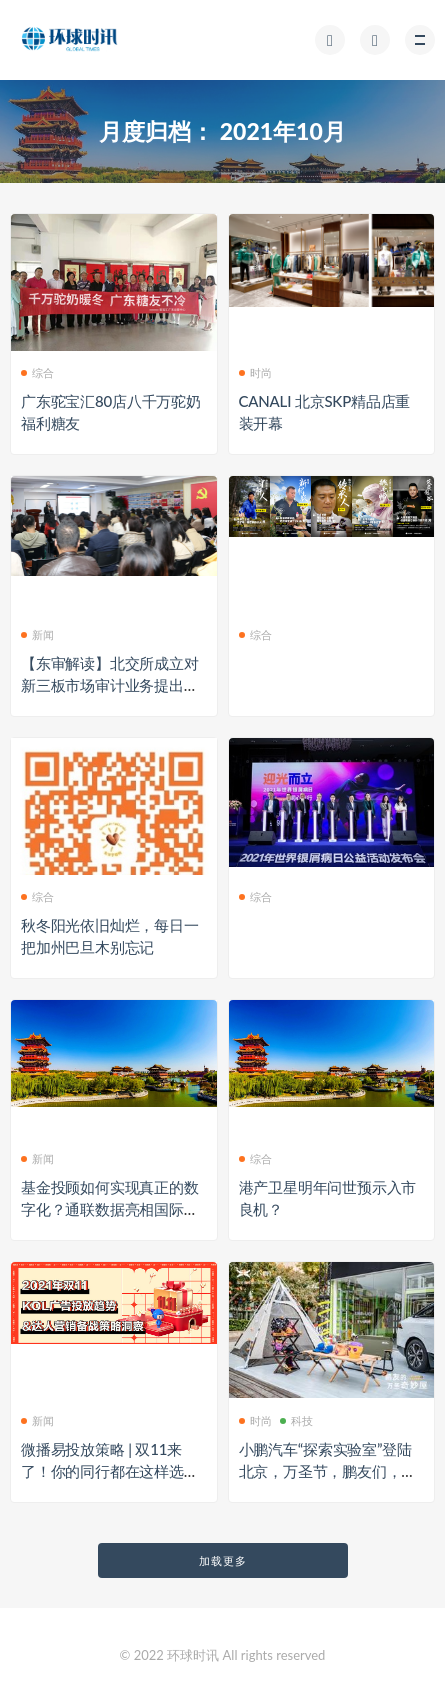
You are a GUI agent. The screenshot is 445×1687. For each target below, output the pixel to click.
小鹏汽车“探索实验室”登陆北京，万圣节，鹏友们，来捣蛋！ (328, 1471)
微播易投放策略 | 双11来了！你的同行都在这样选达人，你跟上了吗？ (110, 1471)
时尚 (255, 372)
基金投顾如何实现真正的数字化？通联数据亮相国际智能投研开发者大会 (110, 1209)
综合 (37, 372)
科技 (296, 1420)
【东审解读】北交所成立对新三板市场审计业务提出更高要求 (110, 685)
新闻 (37, 634)
